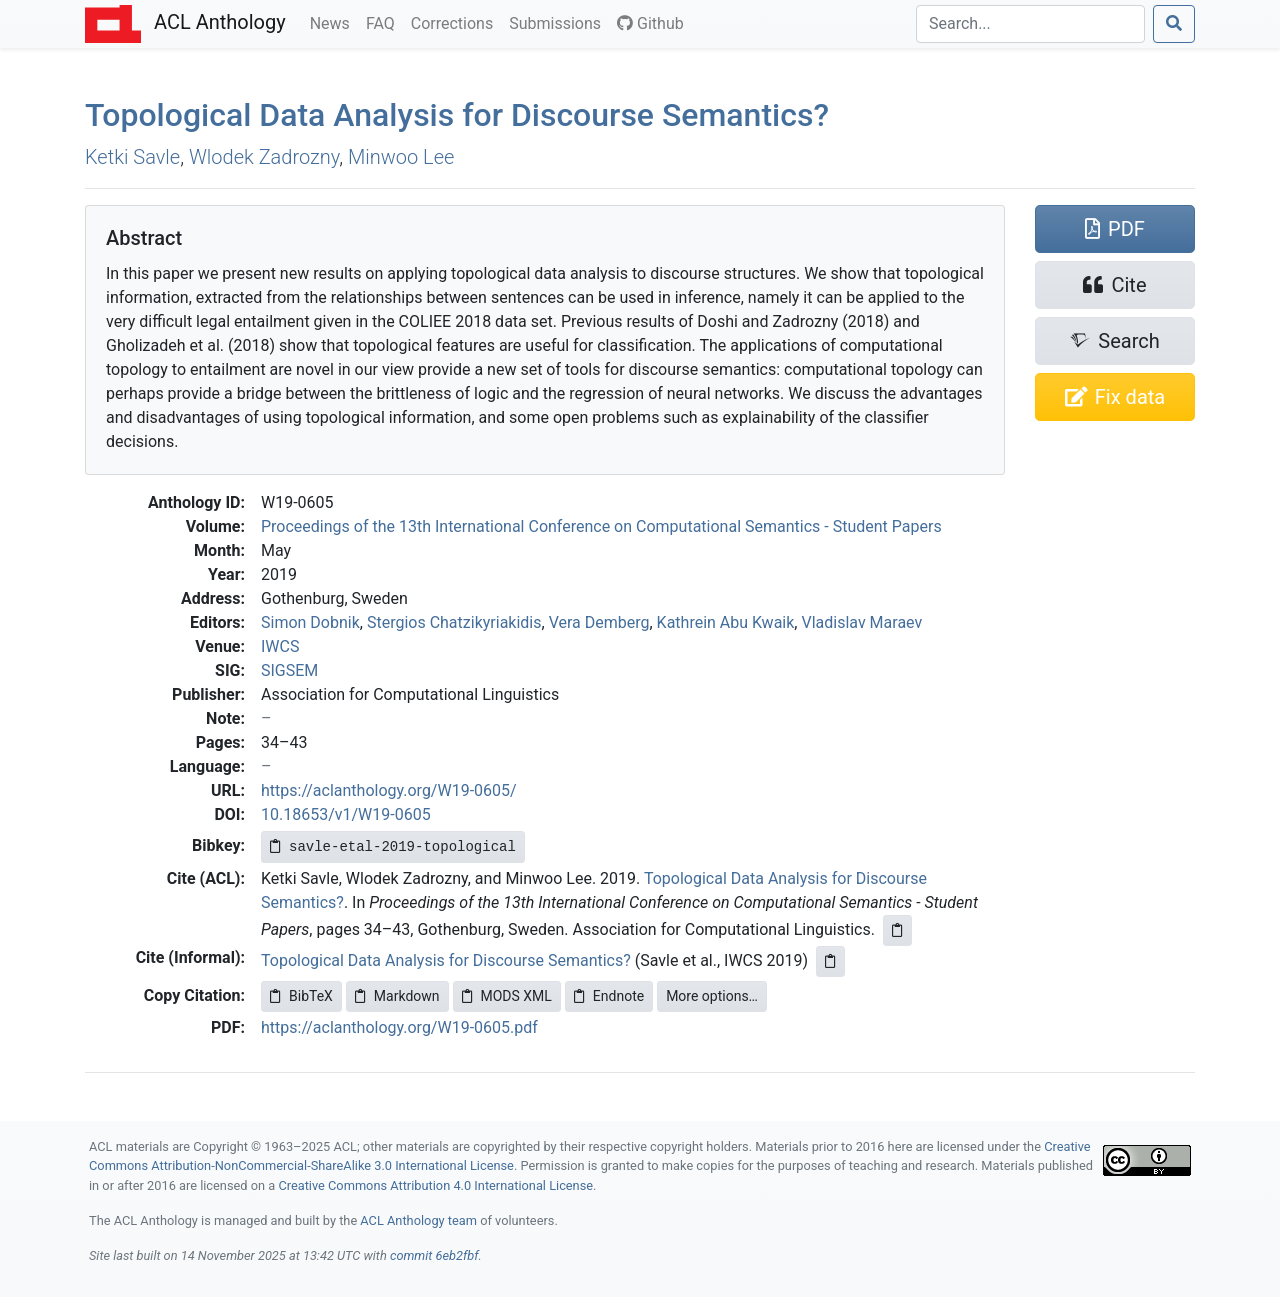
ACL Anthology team (418, 1220)
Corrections (456, 22)
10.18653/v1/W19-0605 (346, 814)
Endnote (609, 996)
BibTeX (301, 996)
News (334, 22)
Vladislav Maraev (861, 622)
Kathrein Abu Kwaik (726, 622)
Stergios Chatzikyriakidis (454, 622)
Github (650, 23)
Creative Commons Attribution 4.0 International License (435, 1185)
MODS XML (507, 996)
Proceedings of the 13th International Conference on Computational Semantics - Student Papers (601, 526)
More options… (712, 996)
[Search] (1030, 24)
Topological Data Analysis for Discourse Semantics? (457, 115)
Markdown (397, 996)
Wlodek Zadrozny (264, 157)
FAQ (384, 22)
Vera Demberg (599, 622)
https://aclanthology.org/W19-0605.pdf (399, 1027)
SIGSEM (289, 670)
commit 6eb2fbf (434, 1255)
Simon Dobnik (310, 622)
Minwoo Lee (401, 157)
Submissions (559, 22)
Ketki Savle (132, 157)
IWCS (280, 646)
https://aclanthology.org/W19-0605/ (389, 790)
